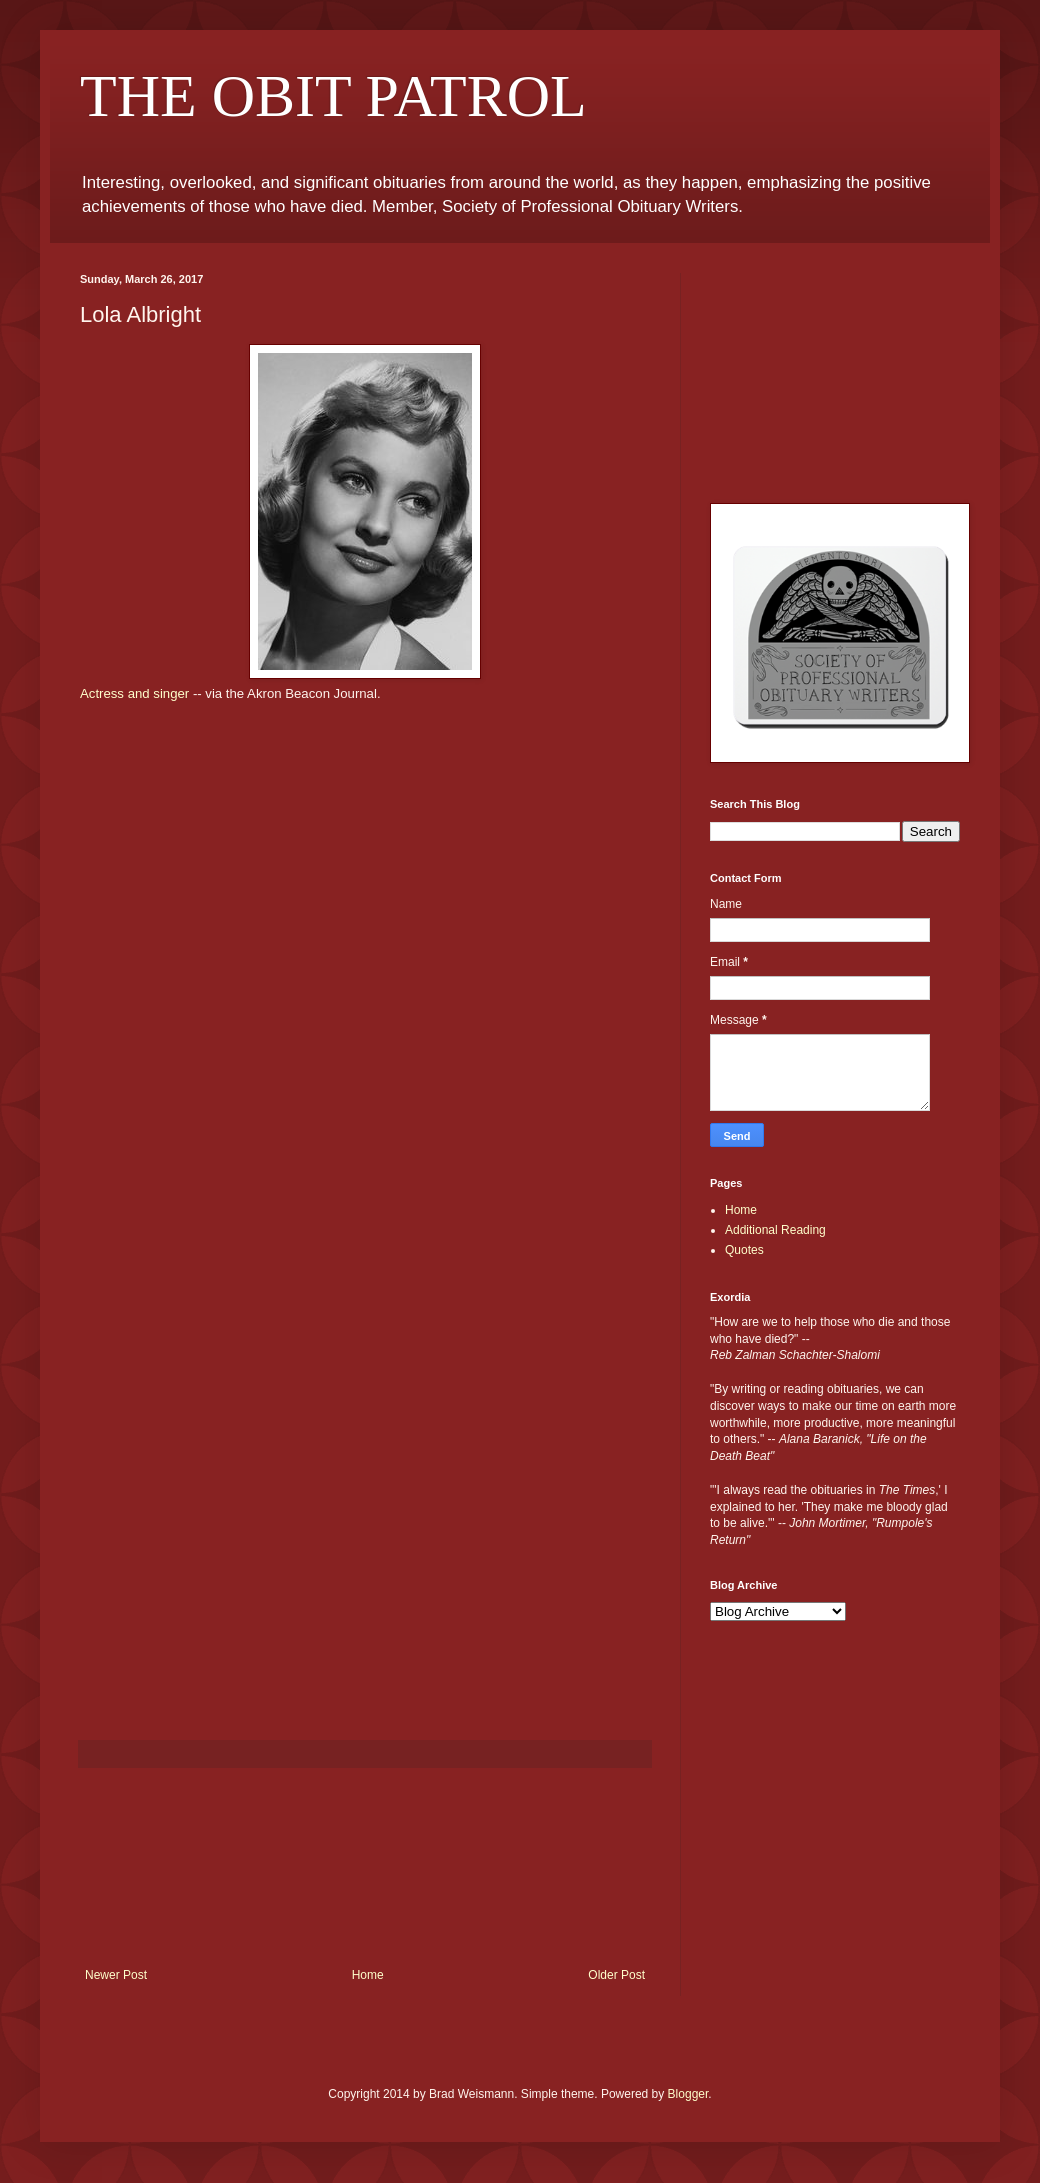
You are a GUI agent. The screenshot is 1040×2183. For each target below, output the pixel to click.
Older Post (616, 1975)
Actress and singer (134, 693)
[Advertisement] (365, 1868)
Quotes (744, 1250)
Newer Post (116, 1975)
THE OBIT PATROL (333, 96)
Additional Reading (775, 1230)
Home (368, 1975)
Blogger (688, 2094)
